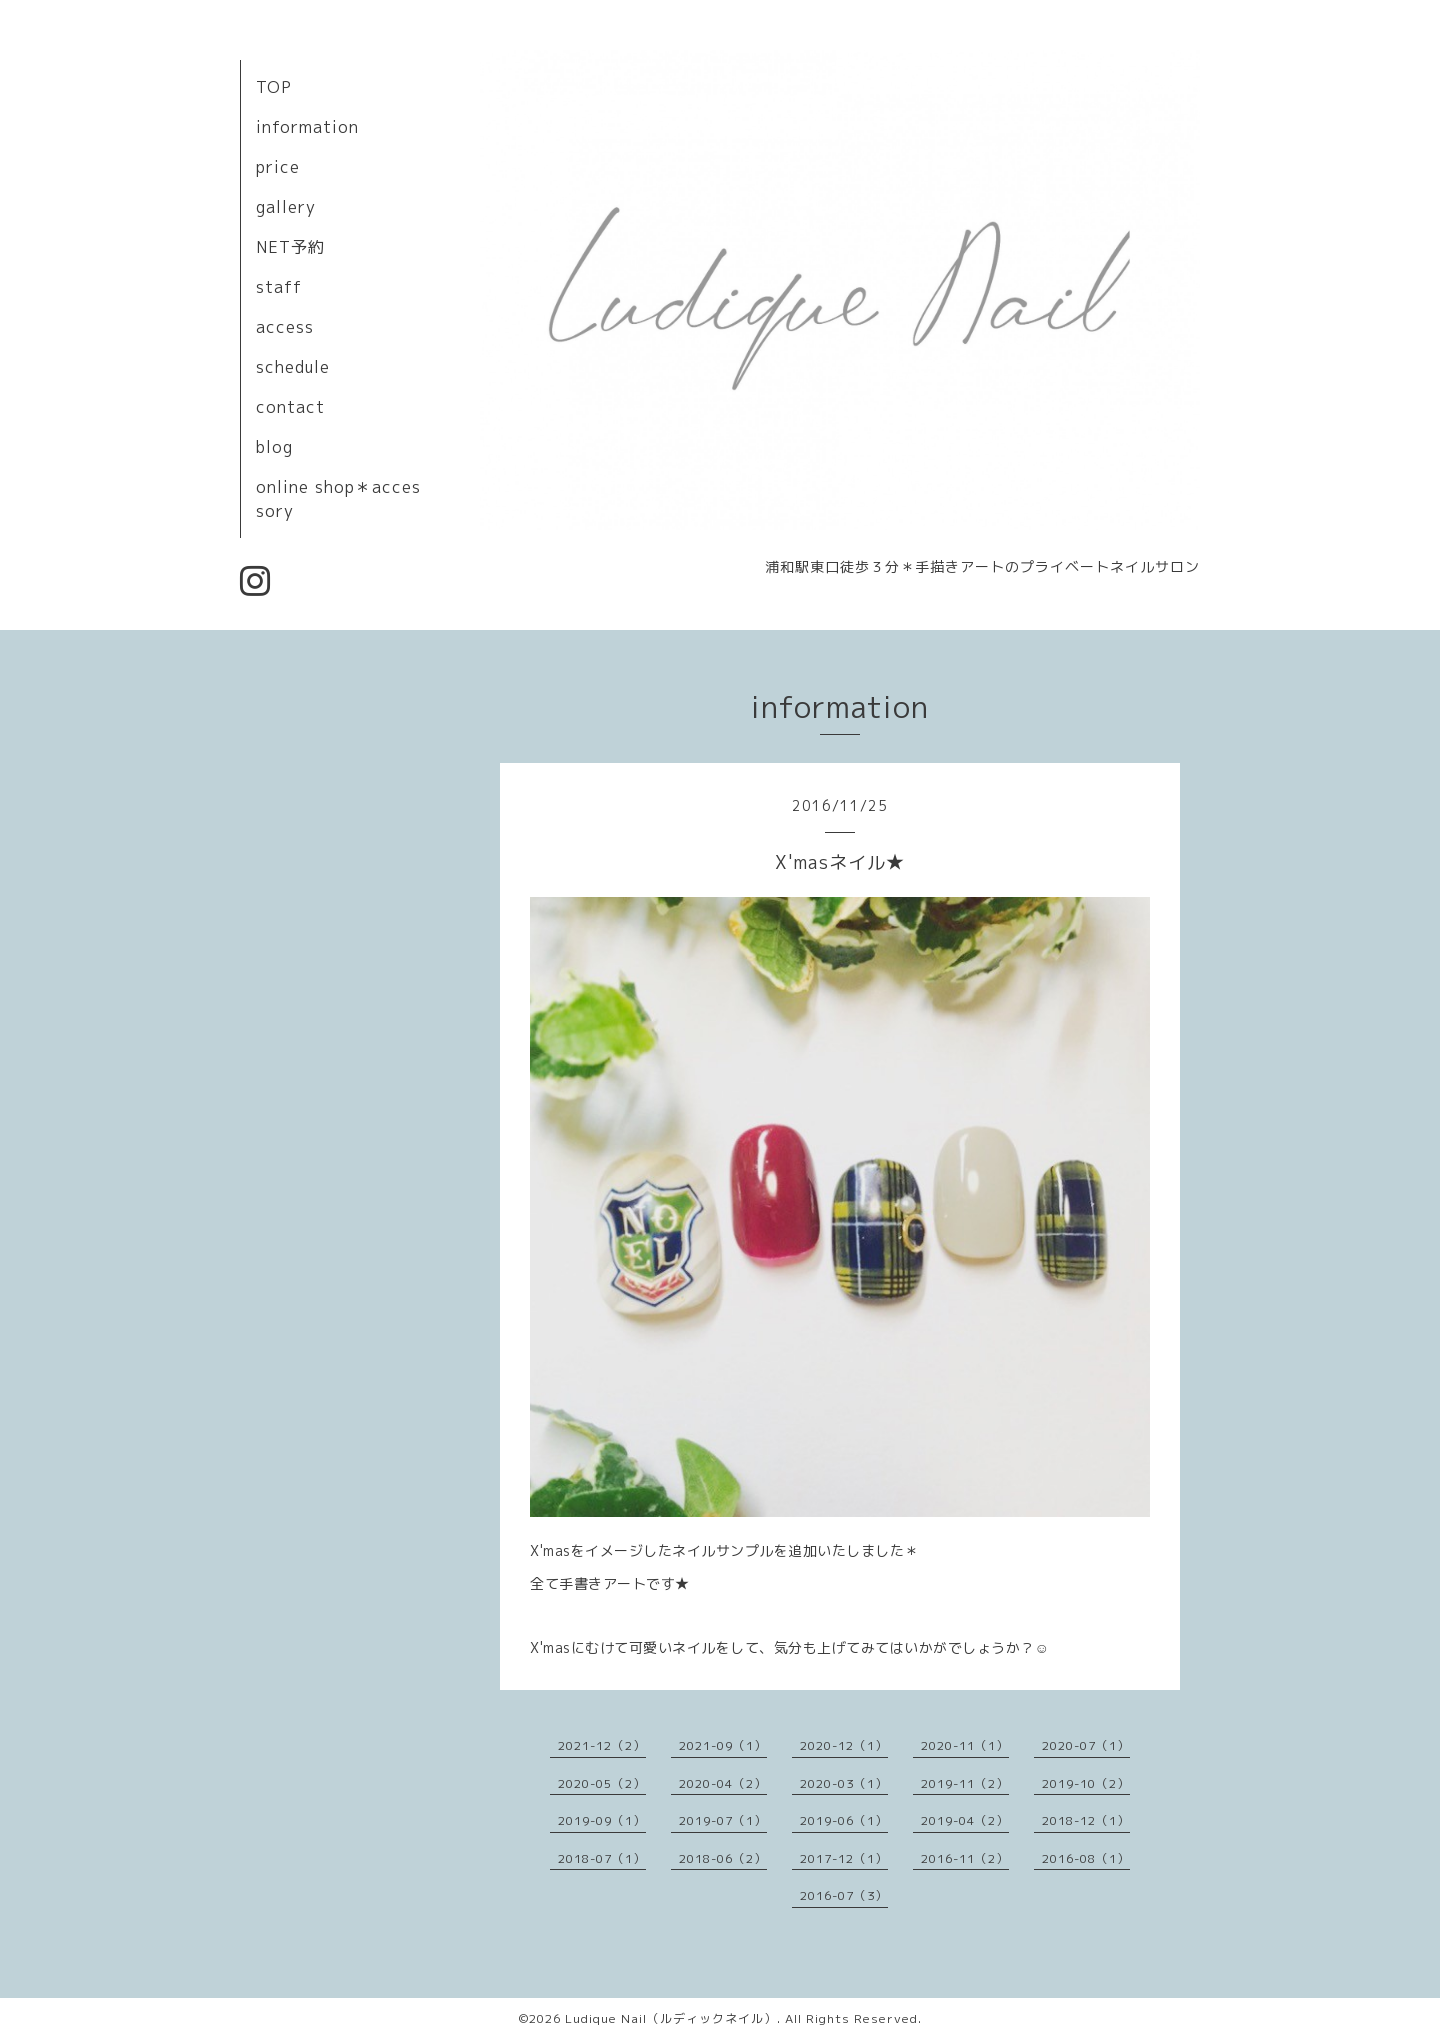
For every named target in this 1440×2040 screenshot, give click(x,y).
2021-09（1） (723, 1745)
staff (279, 287)
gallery (286, 207)
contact (290, 407)
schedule (293, 367)
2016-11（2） (965, 1858)
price (278, 167)
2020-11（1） (965, 1745)
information (307, 127)
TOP (274, 87)
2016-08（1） (1086, 1858)
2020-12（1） (844, 1745)
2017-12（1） (844, 1858)
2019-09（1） (602, 1820)
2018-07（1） (602, 1858)
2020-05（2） (602, 1783)
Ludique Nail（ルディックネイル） (671, 2018)
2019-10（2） (1086, 1783)
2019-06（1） (844, 1820)
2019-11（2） (965, 1783)
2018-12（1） (1086, 1820)
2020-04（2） (723, 1783)
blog (274, 447)
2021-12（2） (602, 1745)
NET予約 (290, 247)
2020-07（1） (1086, 1745)
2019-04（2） (965, 1820)
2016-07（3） (844, 1895)
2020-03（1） (844, 1783)
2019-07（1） (723, 1820)
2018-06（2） (723, 1858)
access (285, 327)
